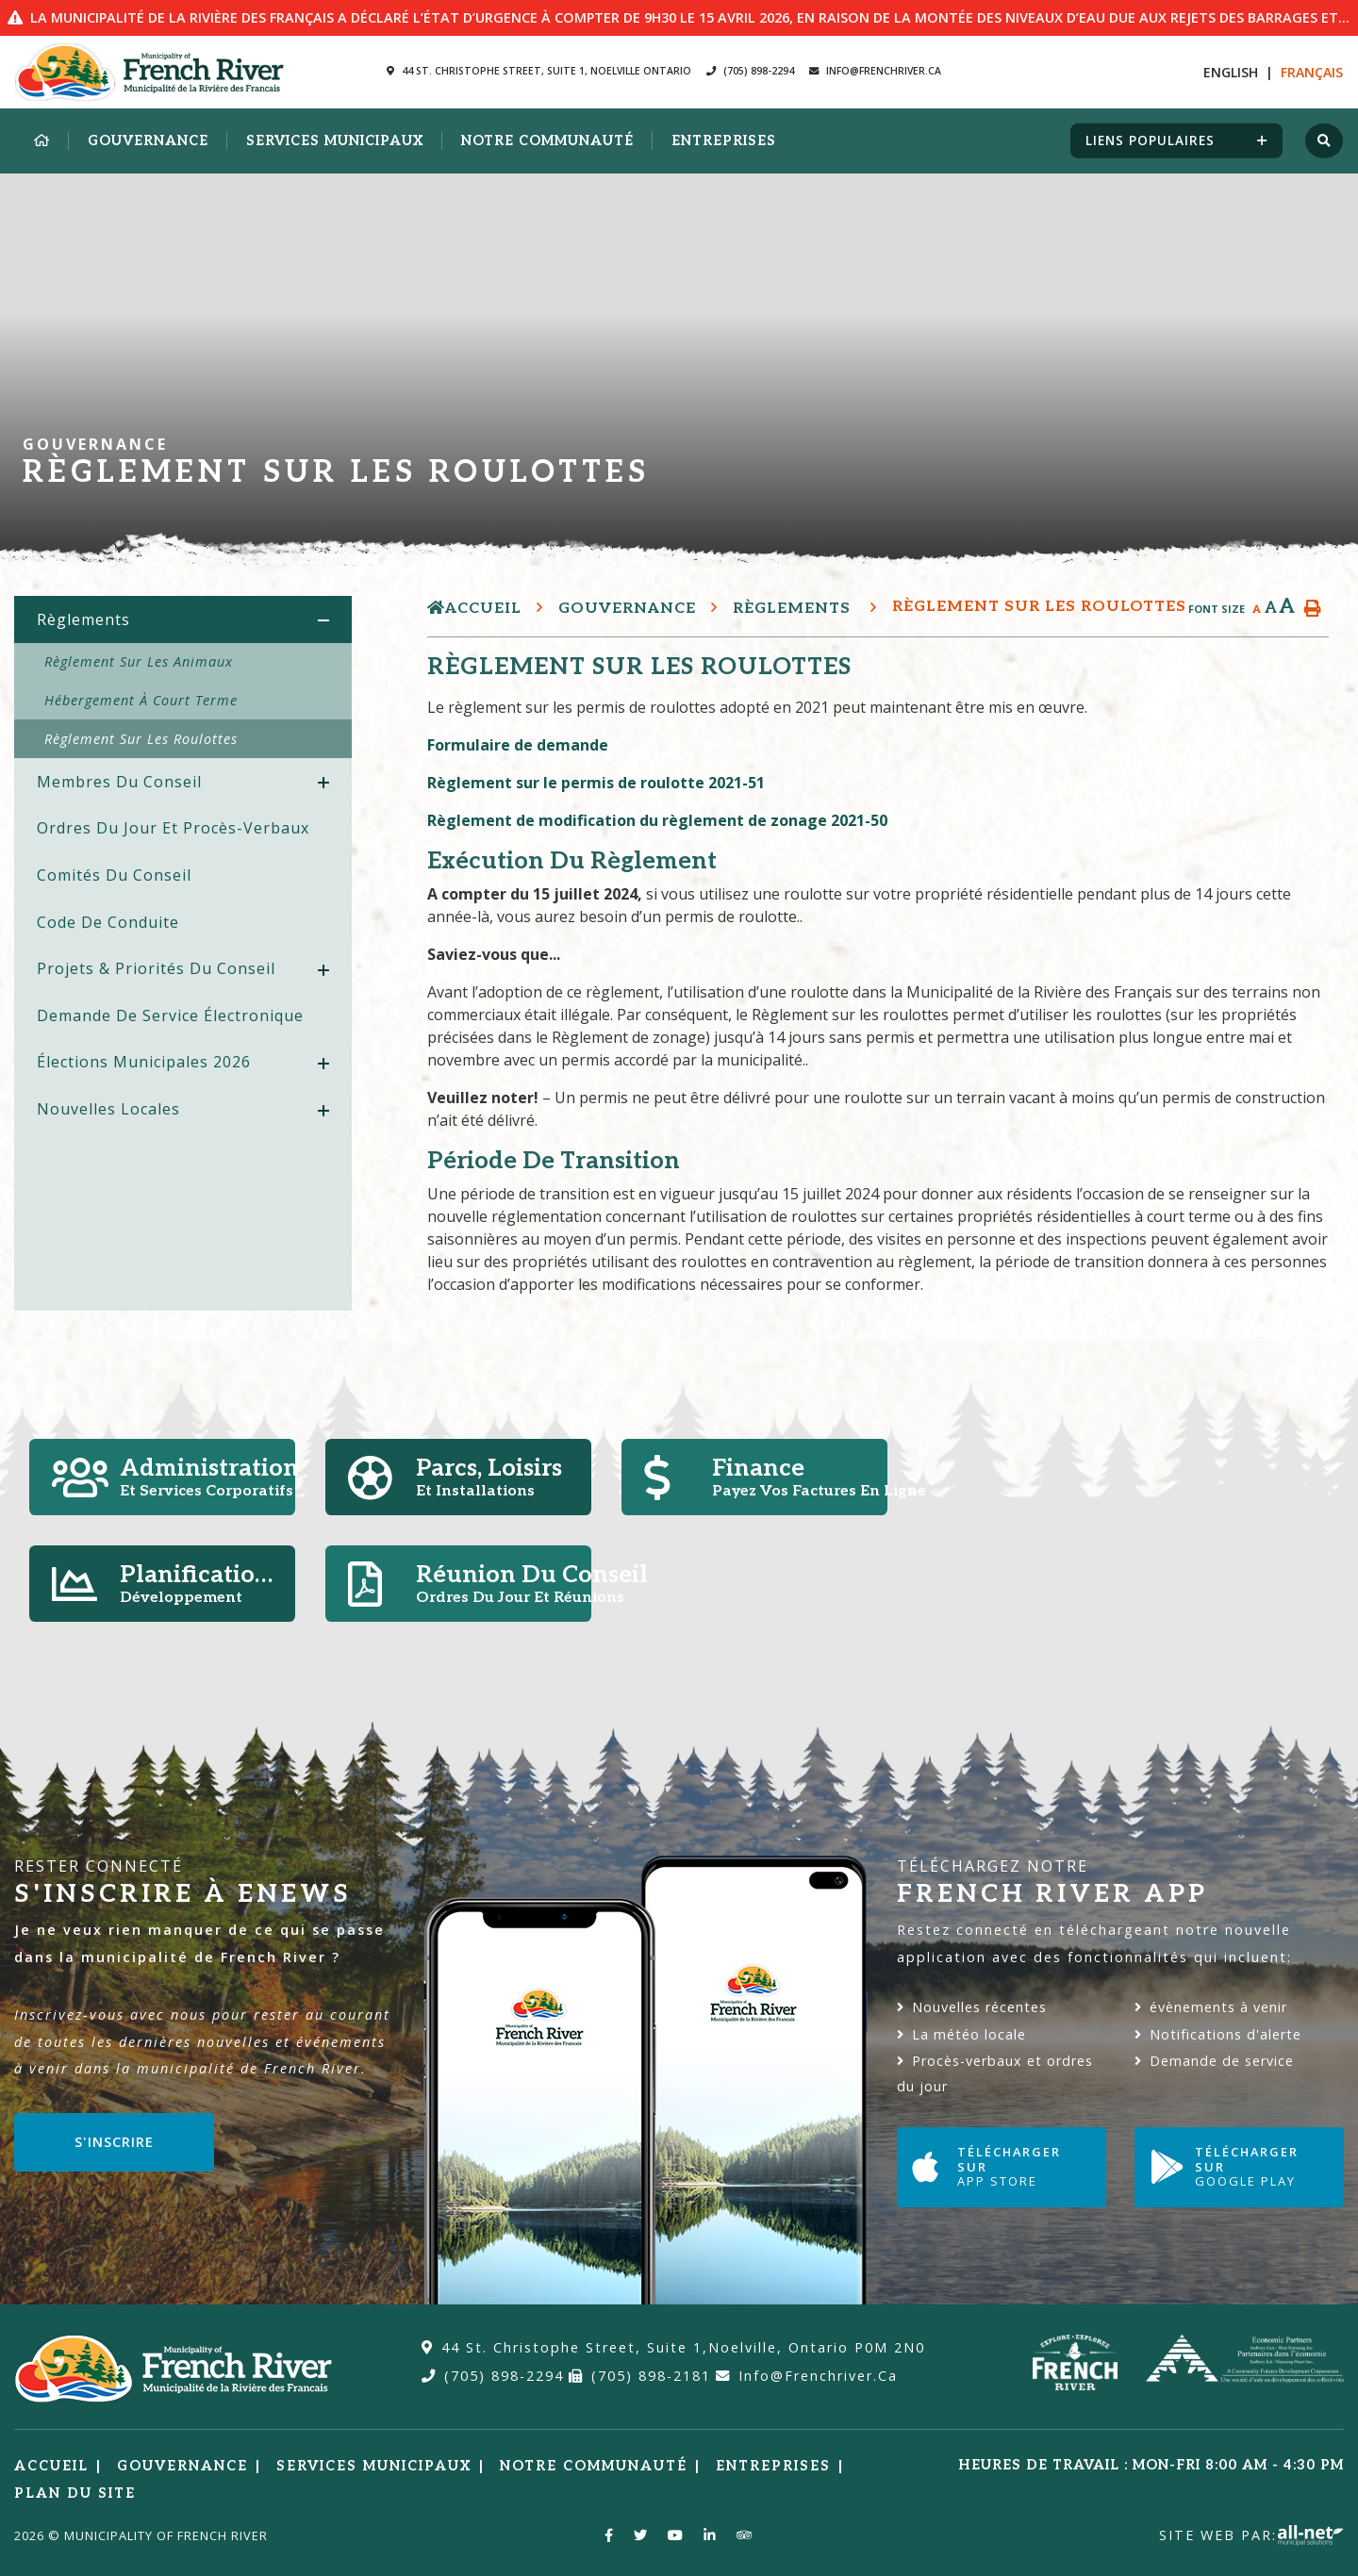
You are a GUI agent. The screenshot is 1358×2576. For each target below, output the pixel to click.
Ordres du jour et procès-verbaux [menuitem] (173, 827)
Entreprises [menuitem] (723, 141)
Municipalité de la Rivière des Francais (149, 72)
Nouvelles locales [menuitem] (108, 1108)
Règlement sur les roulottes (1039, 607)
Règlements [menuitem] (83, 619)
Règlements (794, 609)
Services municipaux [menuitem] (334, 141)
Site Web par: (1251, 2535)
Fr (1312, 72)
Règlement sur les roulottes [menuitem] (141, 739)
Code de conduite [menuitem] (108, 922)
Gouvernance (627, 609)
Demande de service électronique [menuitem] (170, 1015)
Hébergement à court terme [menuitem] (141, 700)
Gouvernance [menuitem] (148, 141)
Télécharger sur (1000, 2166)
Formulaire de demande (517, 745)
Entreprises (773, 2466)
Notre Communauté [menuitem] (547, 141)
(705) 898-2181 (640, 2376)
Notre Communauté (593, 2466)
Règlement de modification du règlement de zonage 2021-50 (661, 820)
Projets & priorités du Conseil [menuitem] (156, 968)
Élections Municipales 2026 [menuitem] (144, 1061)
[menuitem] (42, 141)
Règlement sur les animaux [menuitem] (138, 661)
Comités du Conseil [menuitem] (114, 875)
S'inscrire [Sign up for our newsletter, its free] (114, 2142)
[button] (323, 621)
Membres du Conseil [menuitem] (119, 781)
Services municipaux (374, 2466)
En (1230, 72)
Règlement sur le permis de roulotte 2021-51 (596, 782)
